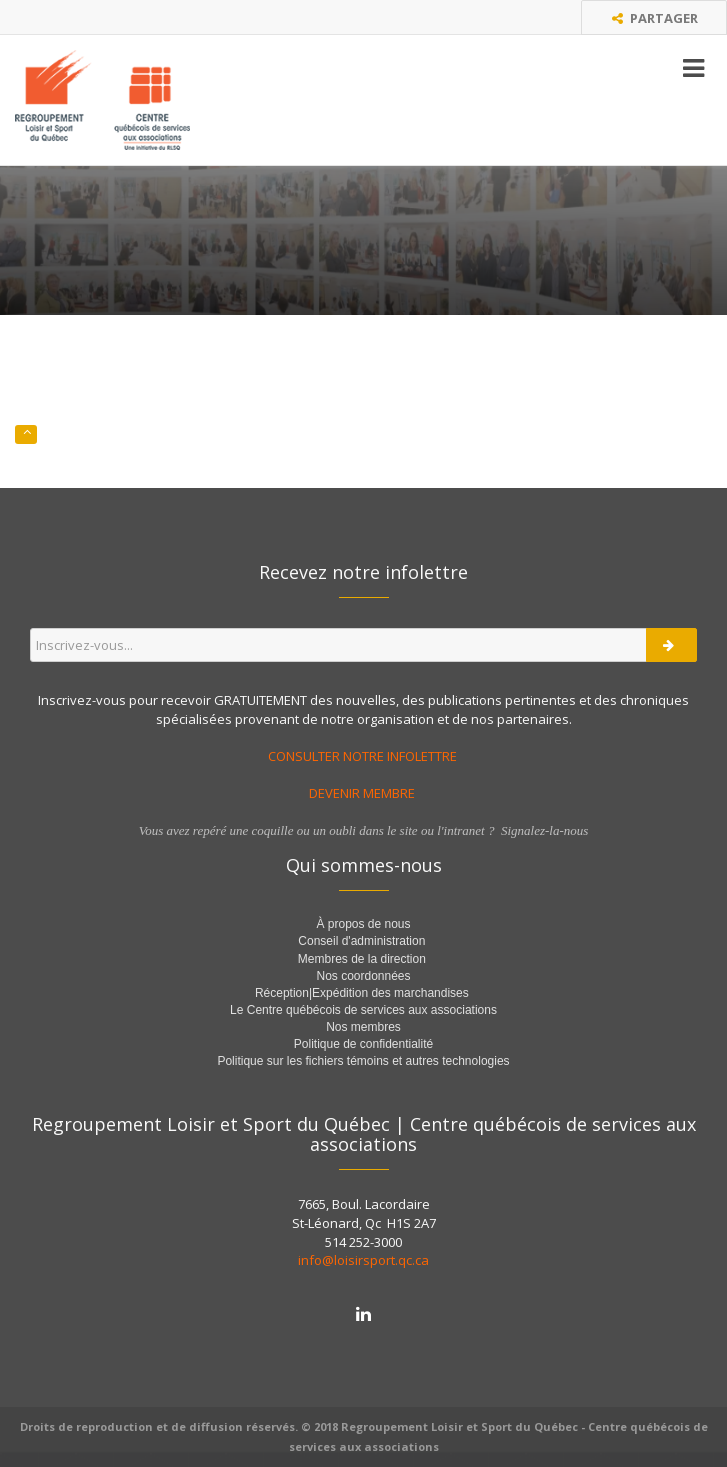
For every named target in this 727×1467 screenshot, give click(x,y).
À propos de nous (363, 924)
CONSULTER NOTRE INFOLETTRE (364, 756)
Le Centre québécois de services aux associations (363, 1010)
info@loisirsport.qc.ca (363, 1260)
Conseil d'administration (361, 941)
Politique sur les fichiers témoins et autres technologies (363, 1061)
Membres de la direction (362, 959)
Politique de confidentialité (363, 1044)
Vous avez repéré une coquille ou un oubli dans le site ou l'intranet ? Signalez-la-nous (364, 830)
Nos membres (363, 1027)
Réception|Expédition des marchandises (363, 993)
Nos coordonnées (363, 976)
